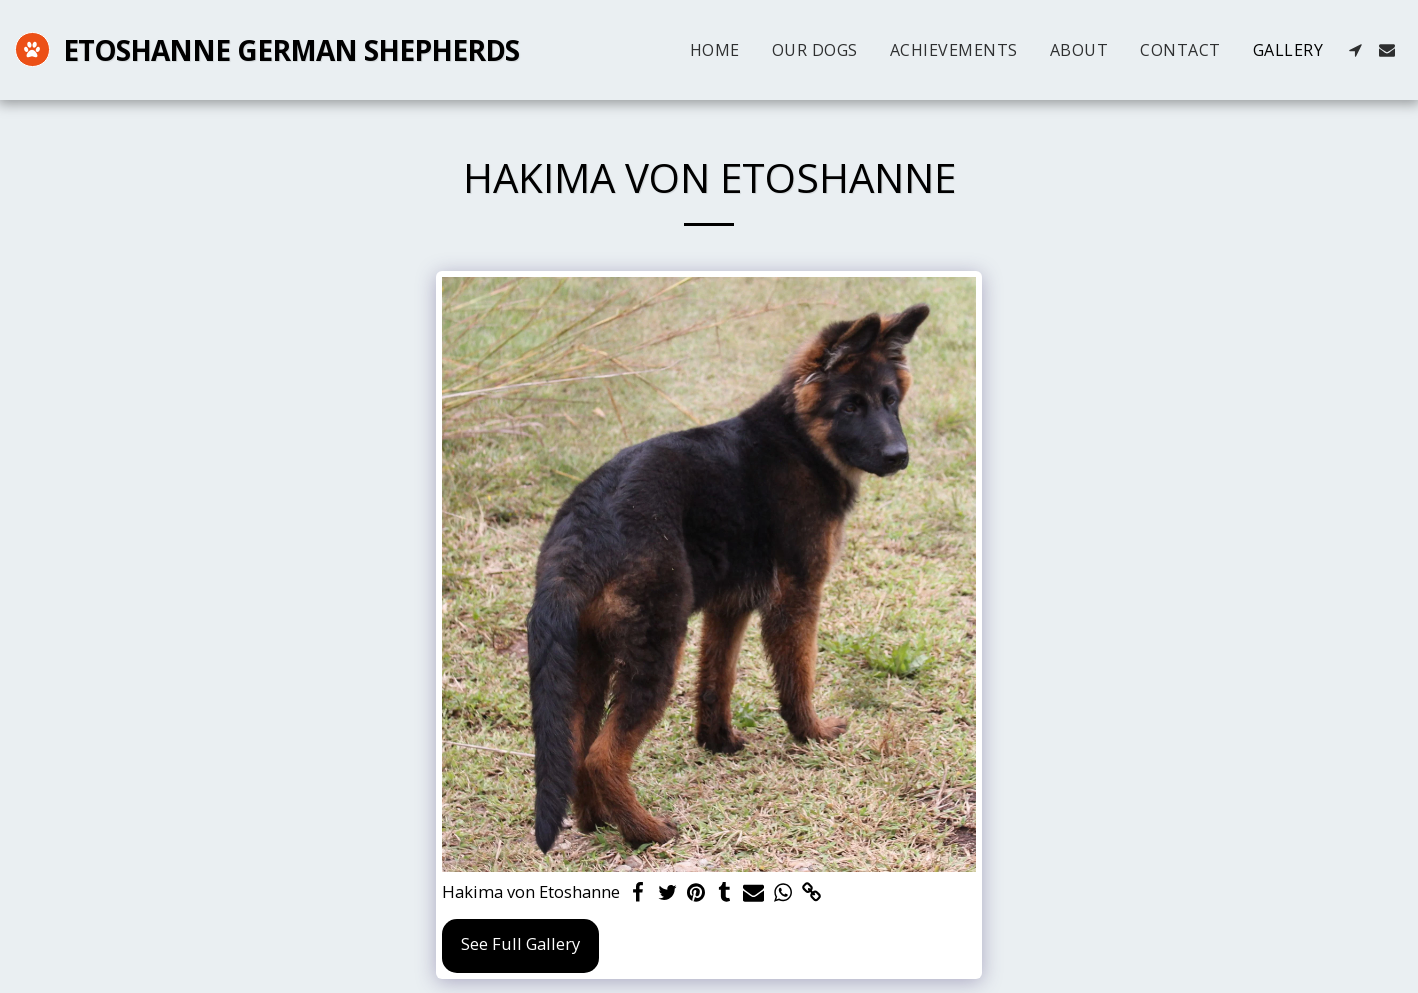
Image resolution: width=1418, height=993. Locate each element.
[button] (1355, 50)
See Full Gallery (520, 943)
